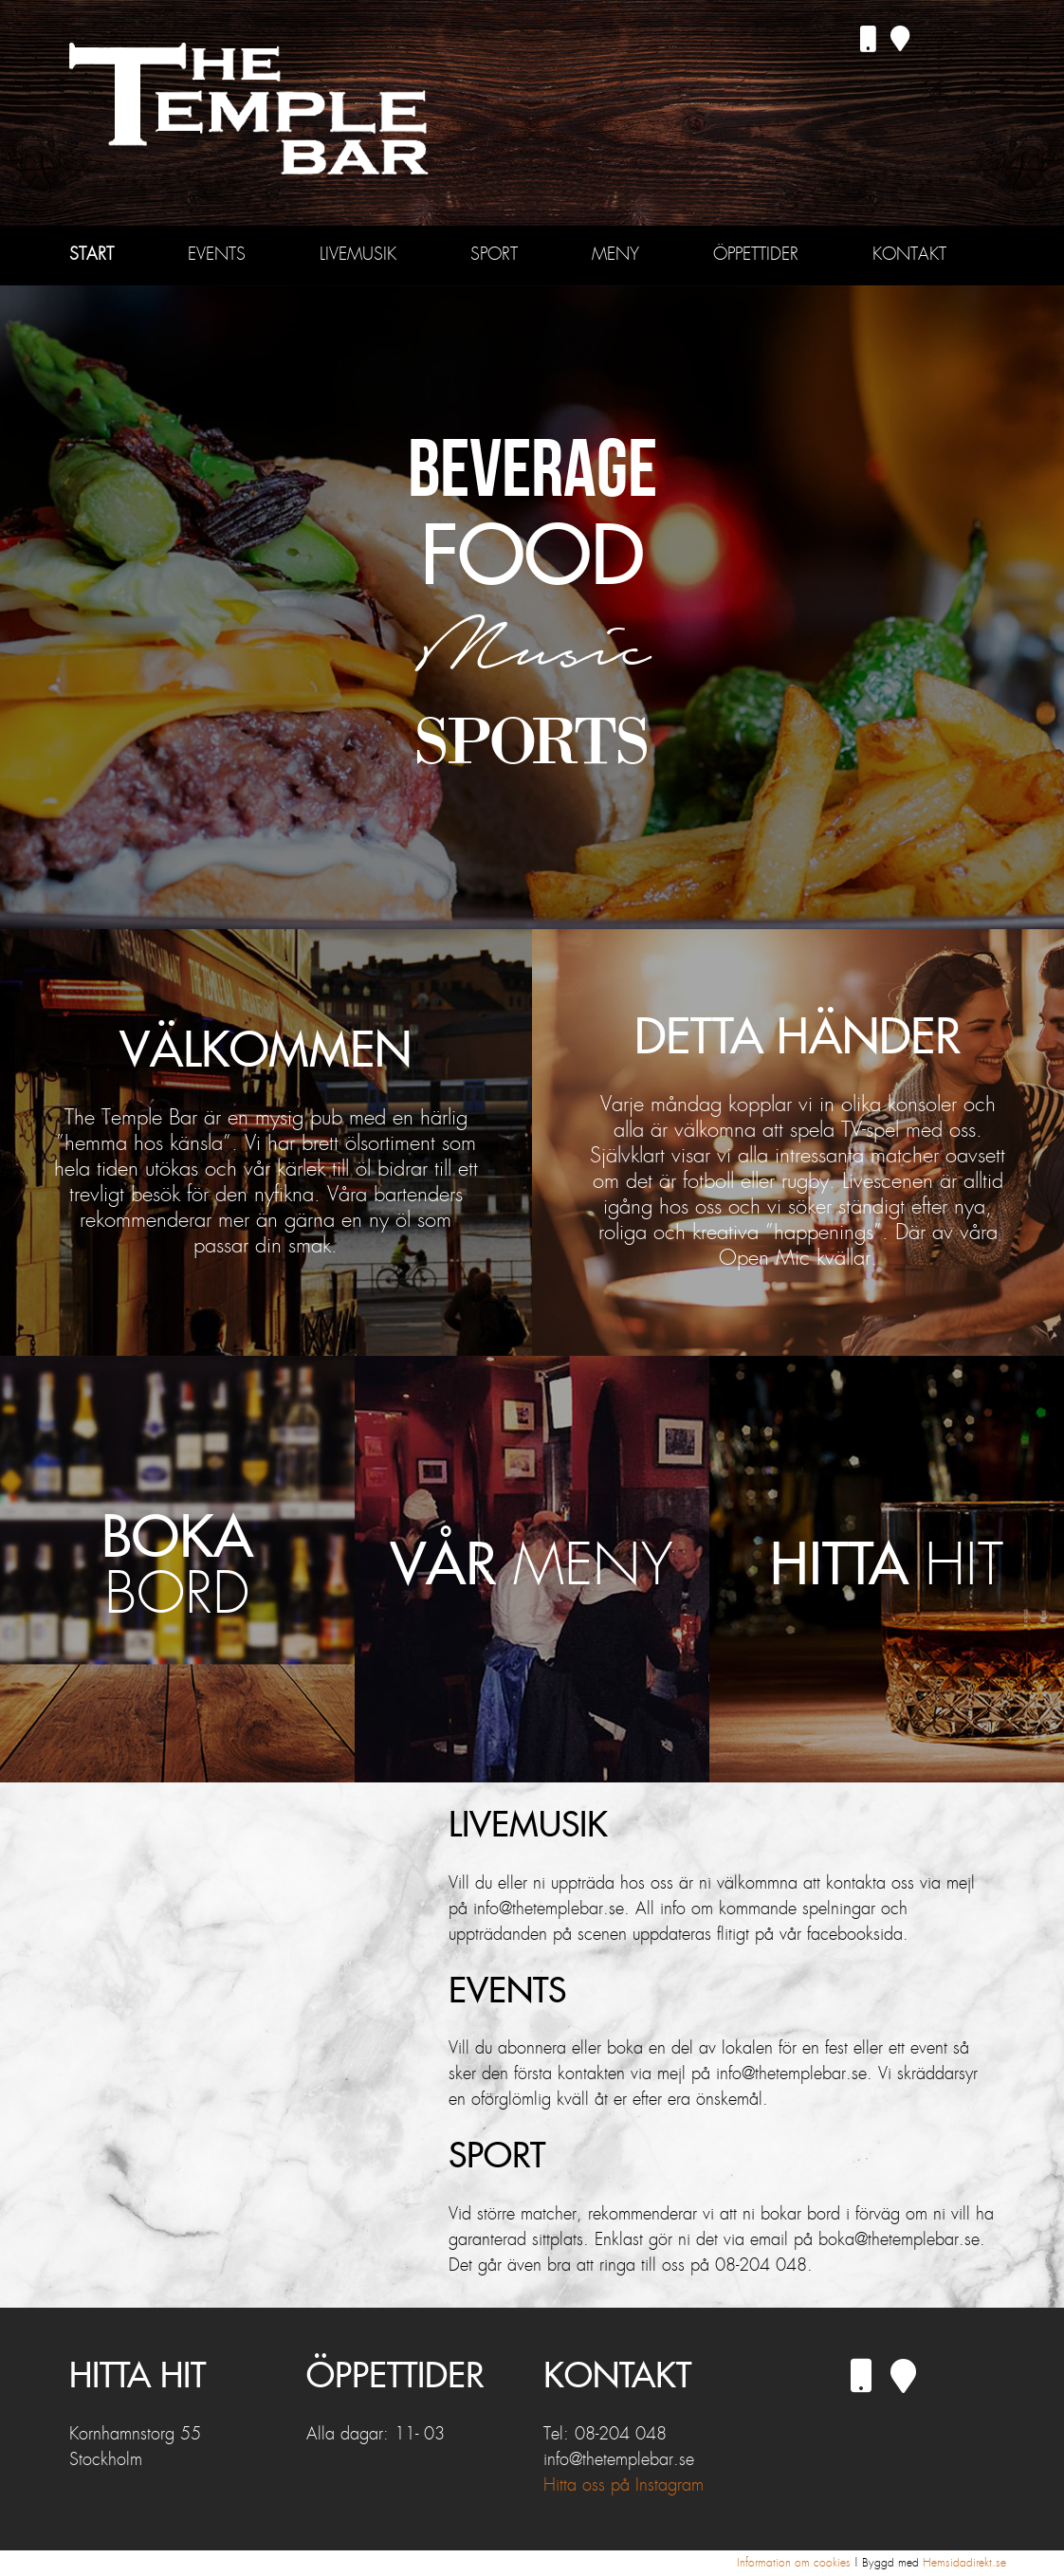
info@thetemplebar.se (618, 2460)
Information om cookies (794, 2562)
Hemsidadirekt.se (964, 2562)
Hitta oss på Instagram (623, 2485)
